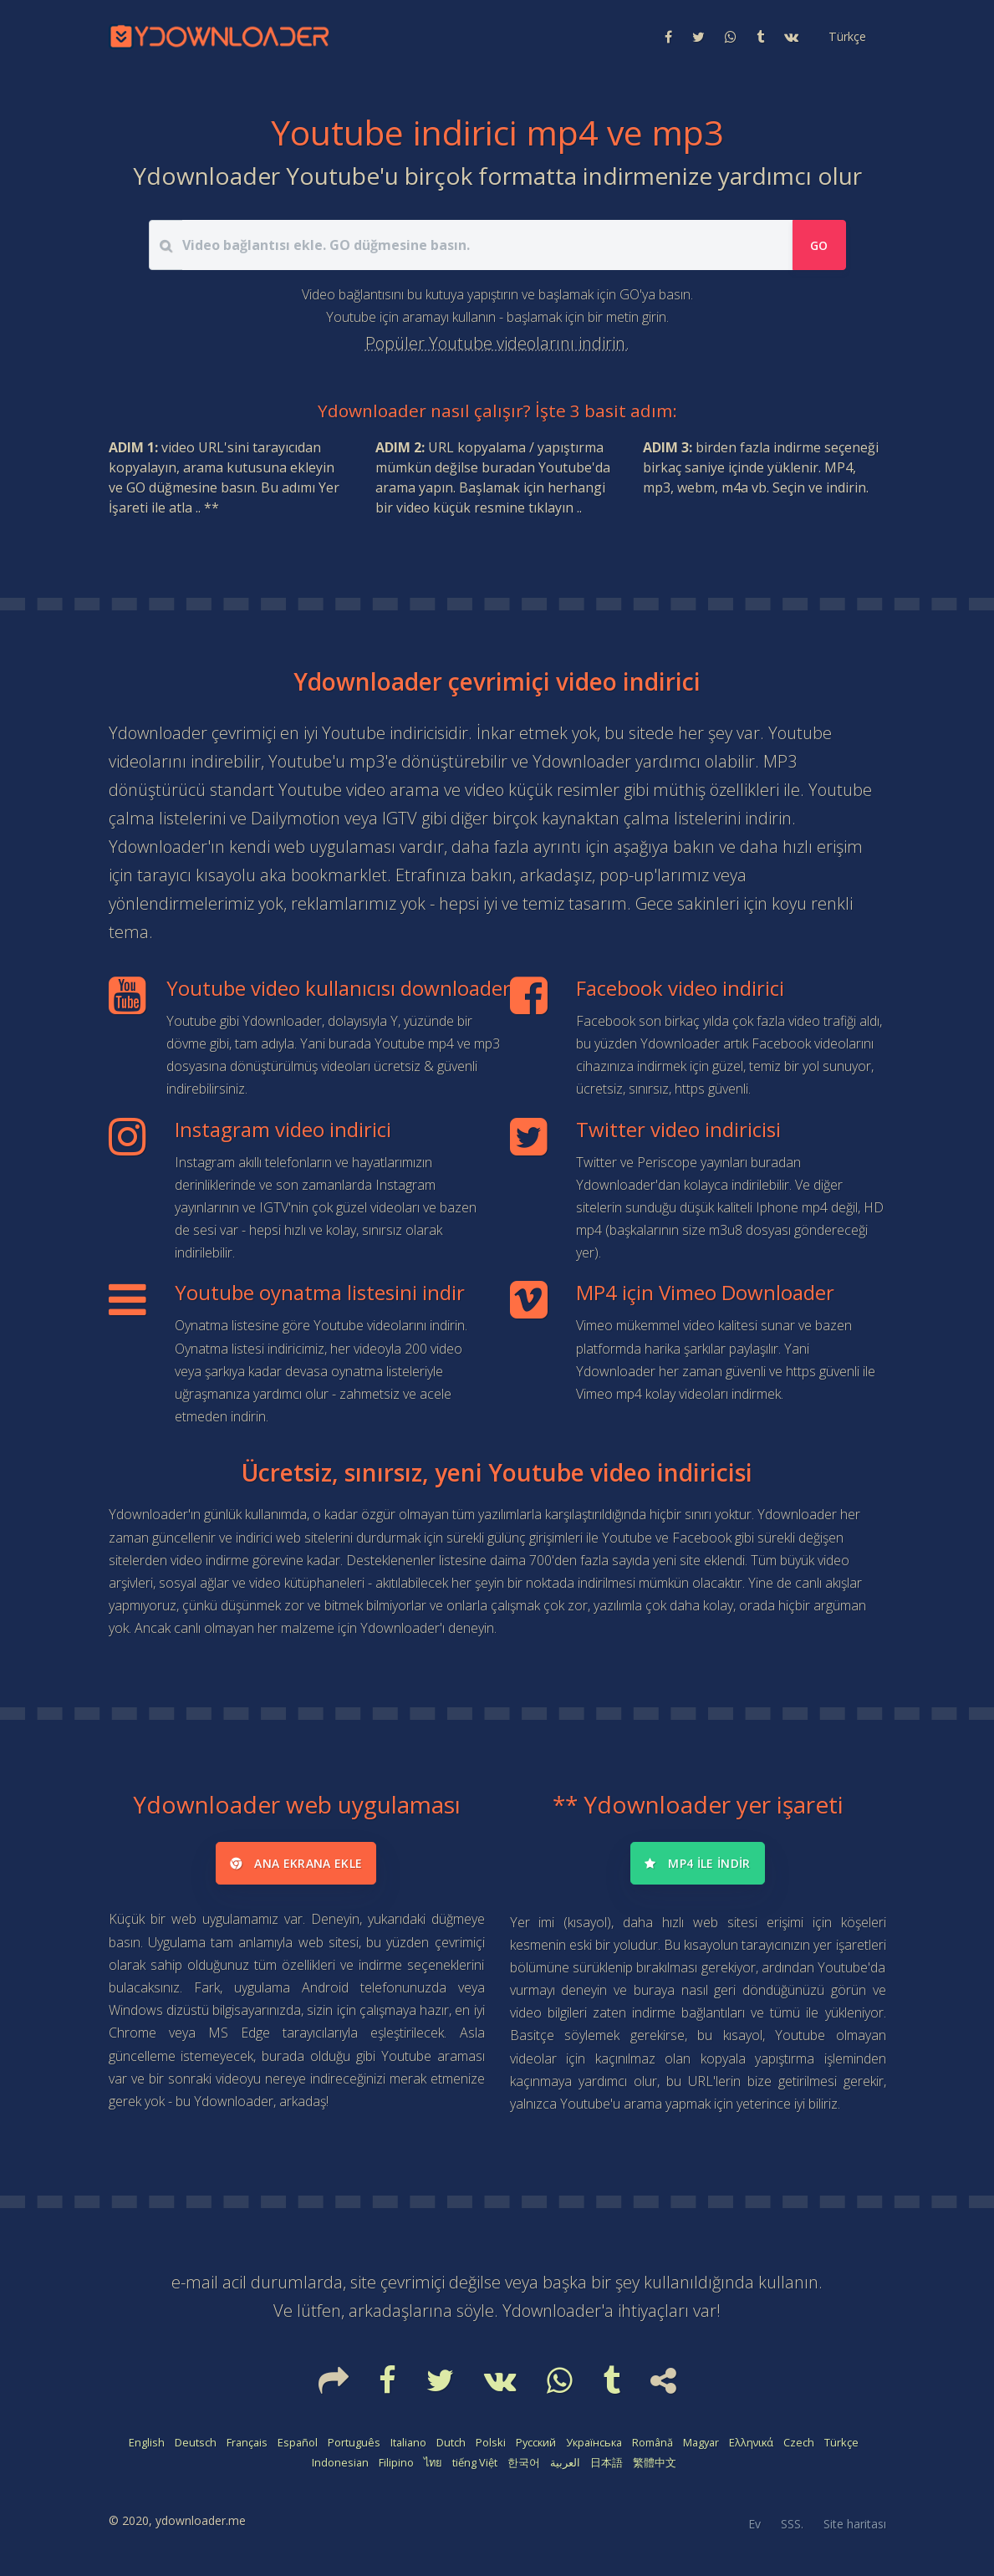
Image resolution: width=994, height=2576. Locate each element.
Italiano (408, 2442)
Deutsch (196, 2442)
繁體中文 (654, 2462)
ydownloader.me (200, 2520)
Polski (491, 2442)
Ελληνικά (751, 2442)
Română (652, 2442)
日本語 (606, 2462)
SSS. (792, 2524)
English (147, 2442)
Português (354, 2442)
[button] (845, 36)
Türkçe (841, 2442)
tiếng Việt (474, 2462)
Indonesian (340, 2462)
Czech (798, 2442)
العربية (565, 2462)
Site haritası (854, 2524)
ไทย (433, 2462)
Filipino (396, 2462)
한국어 (523, 2462)
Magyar (701, 2442)
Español (298, 2442)
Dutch (451, 2442)
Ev (754, 2524)
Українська (594, 2442)
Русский (536, 2442)
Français (247, 2442)
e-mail (194, 2282)
